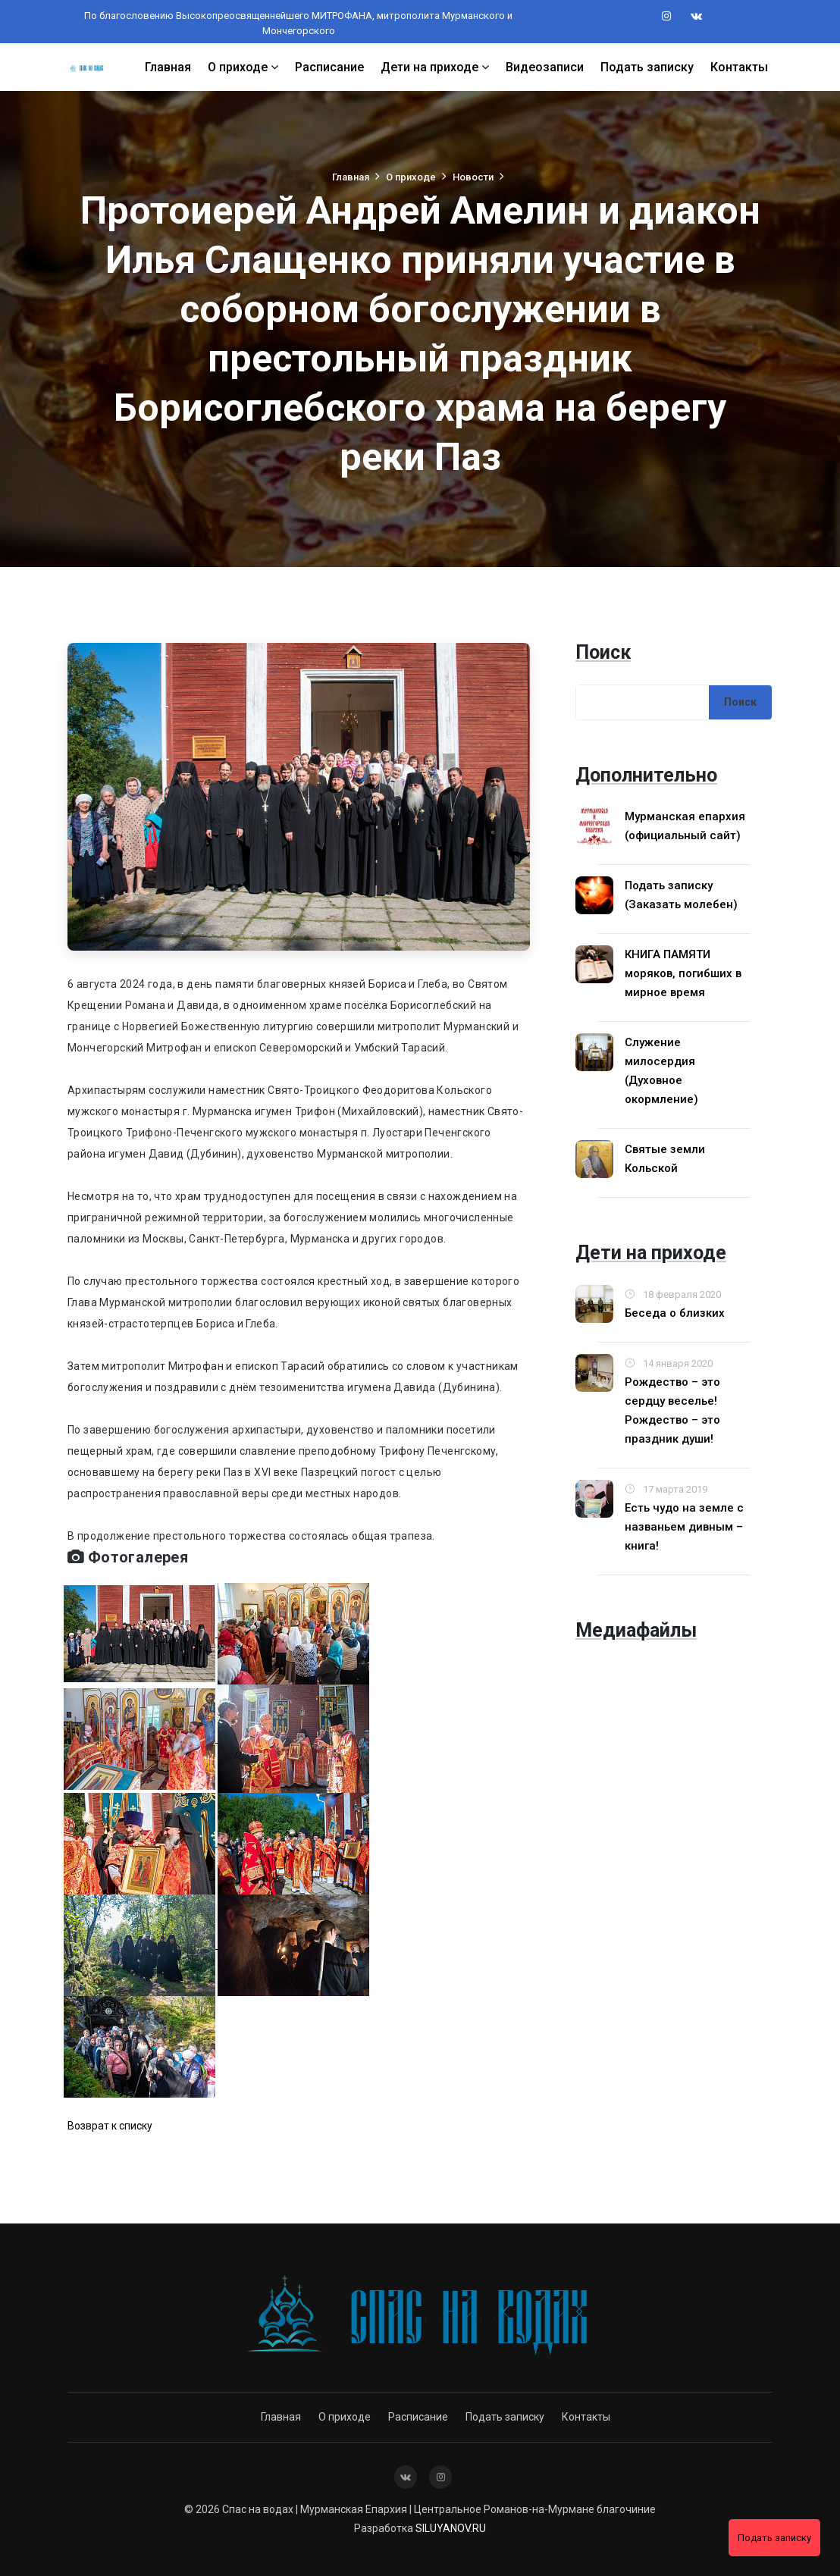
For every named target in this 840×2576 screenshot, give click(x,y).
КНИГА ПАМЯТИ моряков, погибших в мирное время (683, 973)
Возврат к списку (109, 2126)
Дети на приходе (435, 66)
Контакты (739, 66)
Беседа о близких (675, 1313)
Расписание (329, 66)
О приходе (243, 66)
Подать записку (647, 66)
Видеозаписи (545, 66)
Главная (168, 66)
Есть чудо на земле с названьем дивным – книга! (684, 1527)
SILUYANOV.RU (450, 2528)
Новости (474, 177)
